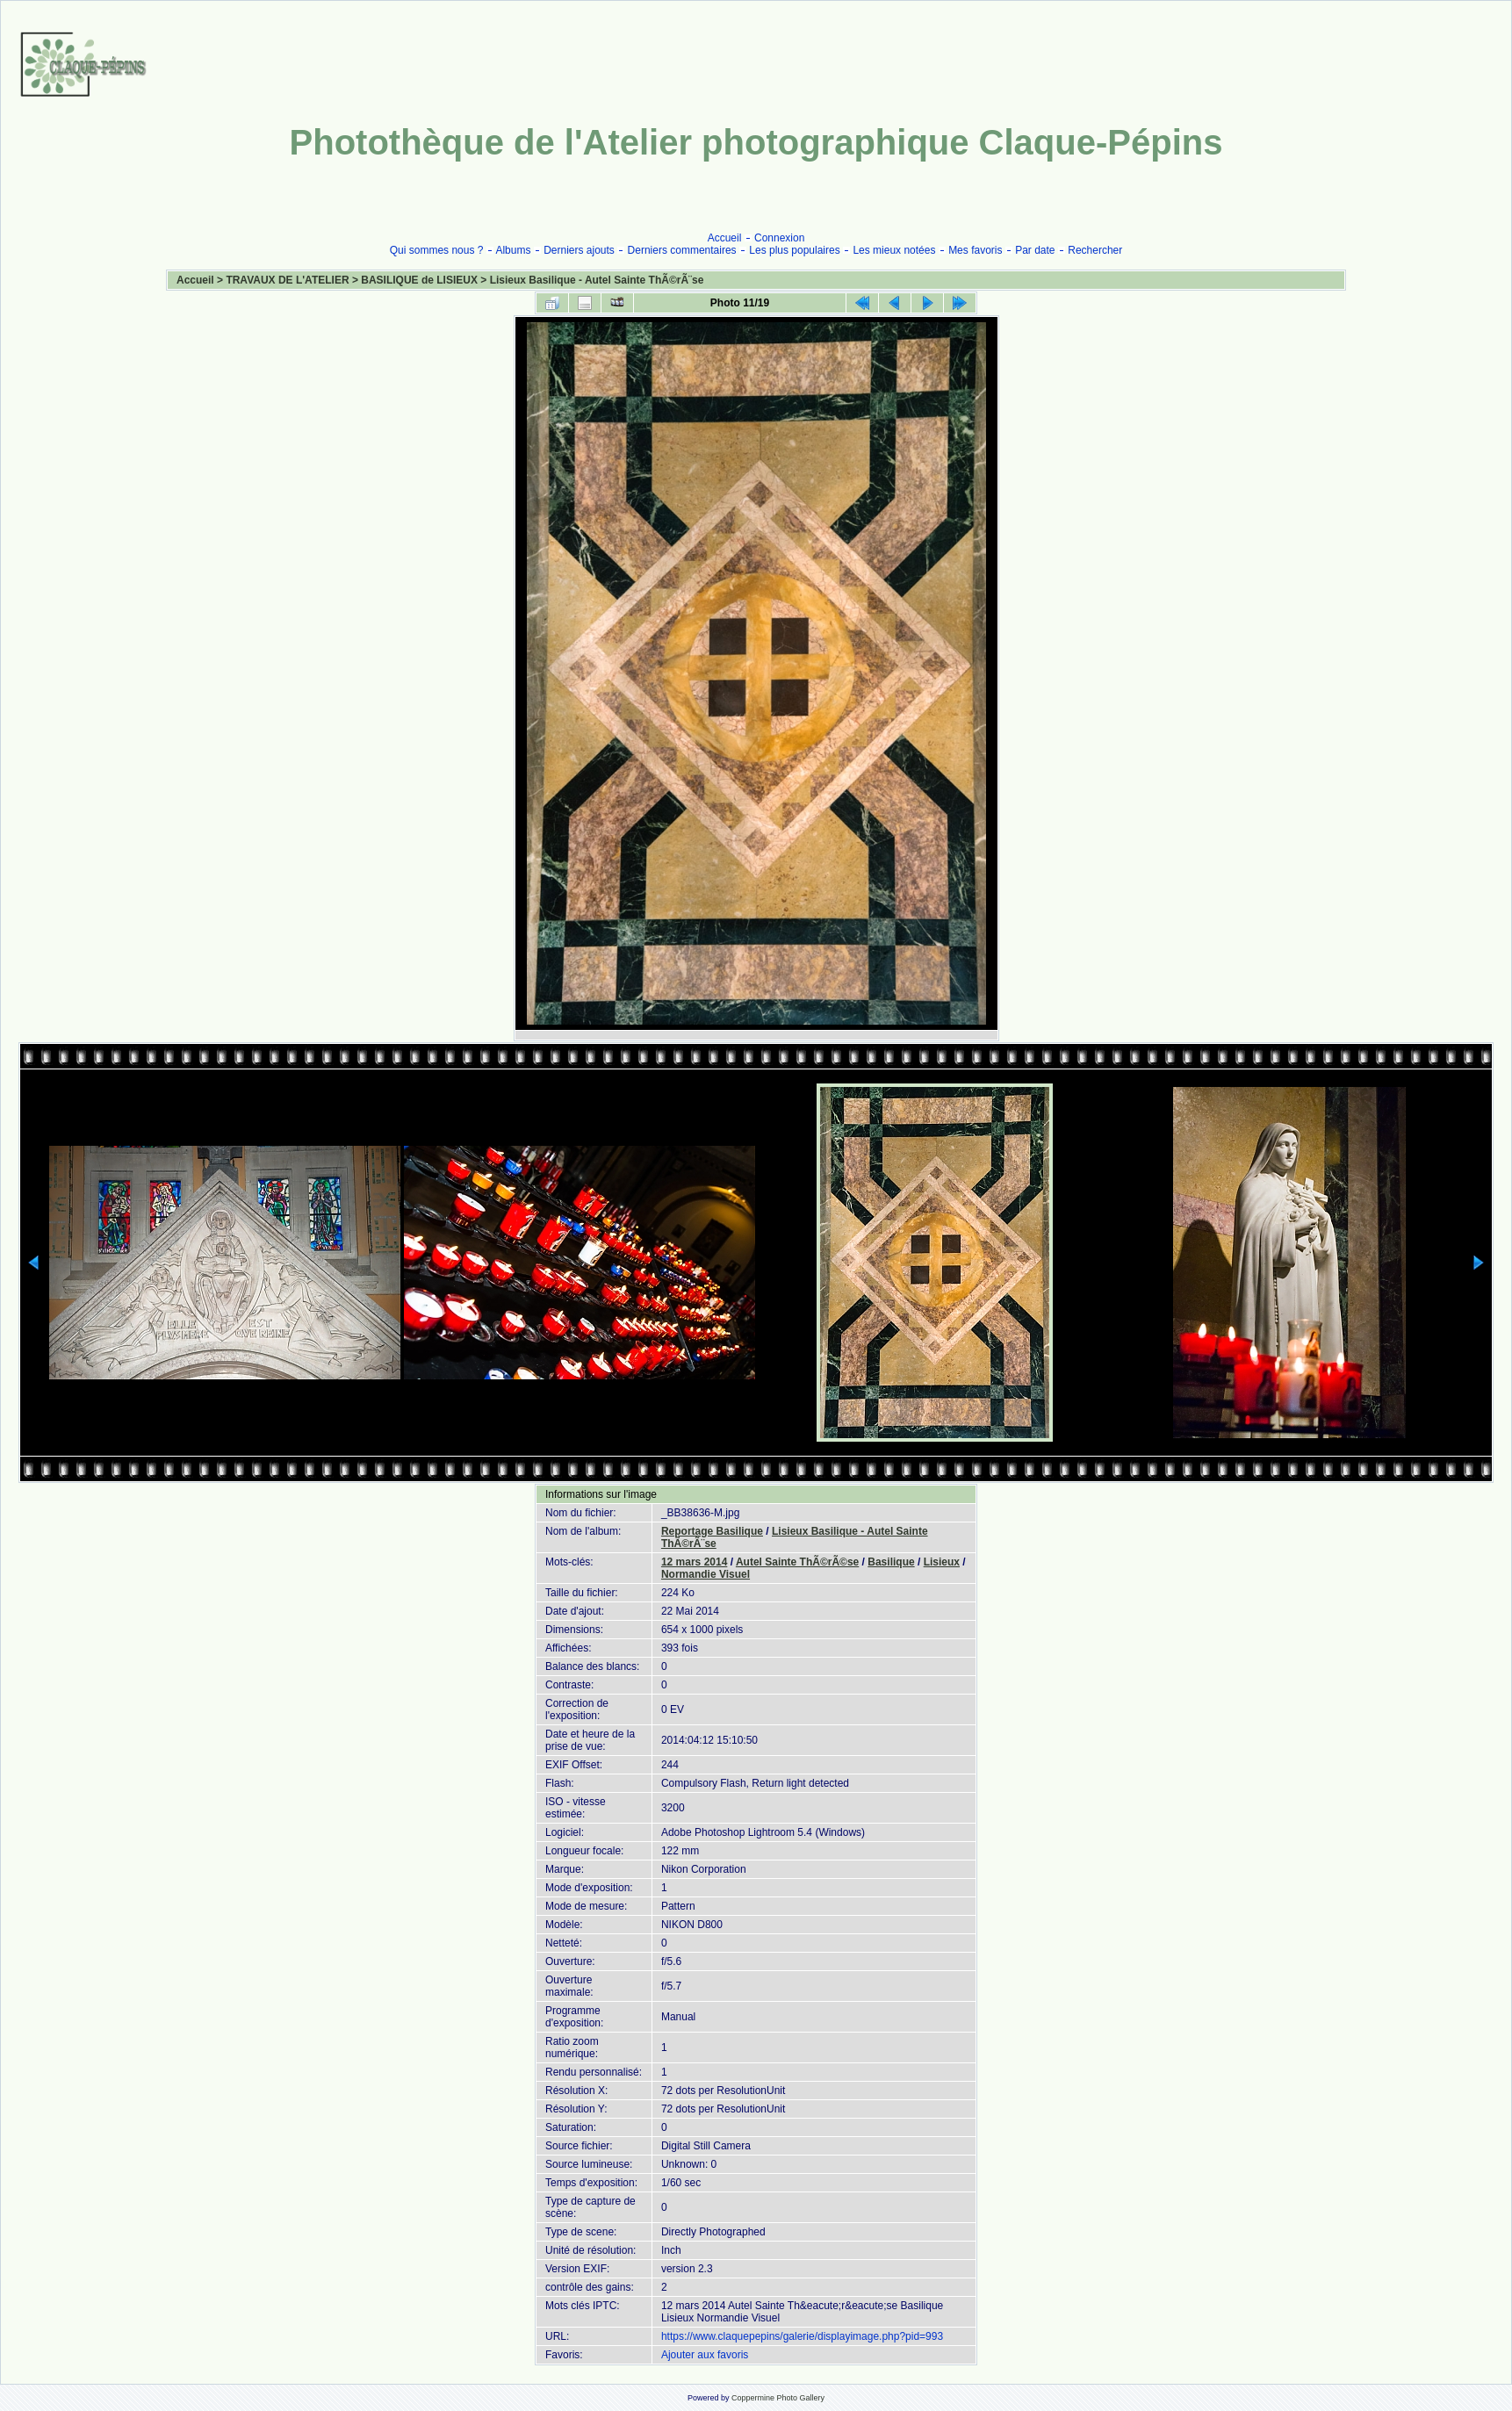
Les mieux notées (894, 250)
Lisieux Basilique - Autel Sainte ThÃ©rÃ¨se (597, 280)
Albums (512, 250)
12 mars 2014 (694, 1562)
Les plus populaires (794, 250)
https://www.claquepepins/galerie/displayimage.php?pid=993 (802, 2336)
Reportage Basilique (712, 1531)
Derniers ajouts (579, 250)
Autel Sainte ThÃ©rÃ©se (797, 1562)
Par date (1035, 250)
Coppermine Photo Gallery (777, 2397)
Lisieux (942, 1562)
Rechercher (1095, 250)
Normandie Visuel (705, 1574)
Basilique (891, 1562)
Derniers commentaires (682, 250)
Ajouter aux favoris (704, 2355)
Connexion (779, 238)
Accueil (725, 238)
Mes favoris (975, 250)
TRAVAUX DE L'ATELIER (287, 280)
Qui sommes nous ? (437, 250)
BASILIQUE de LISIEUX (419, 280)
